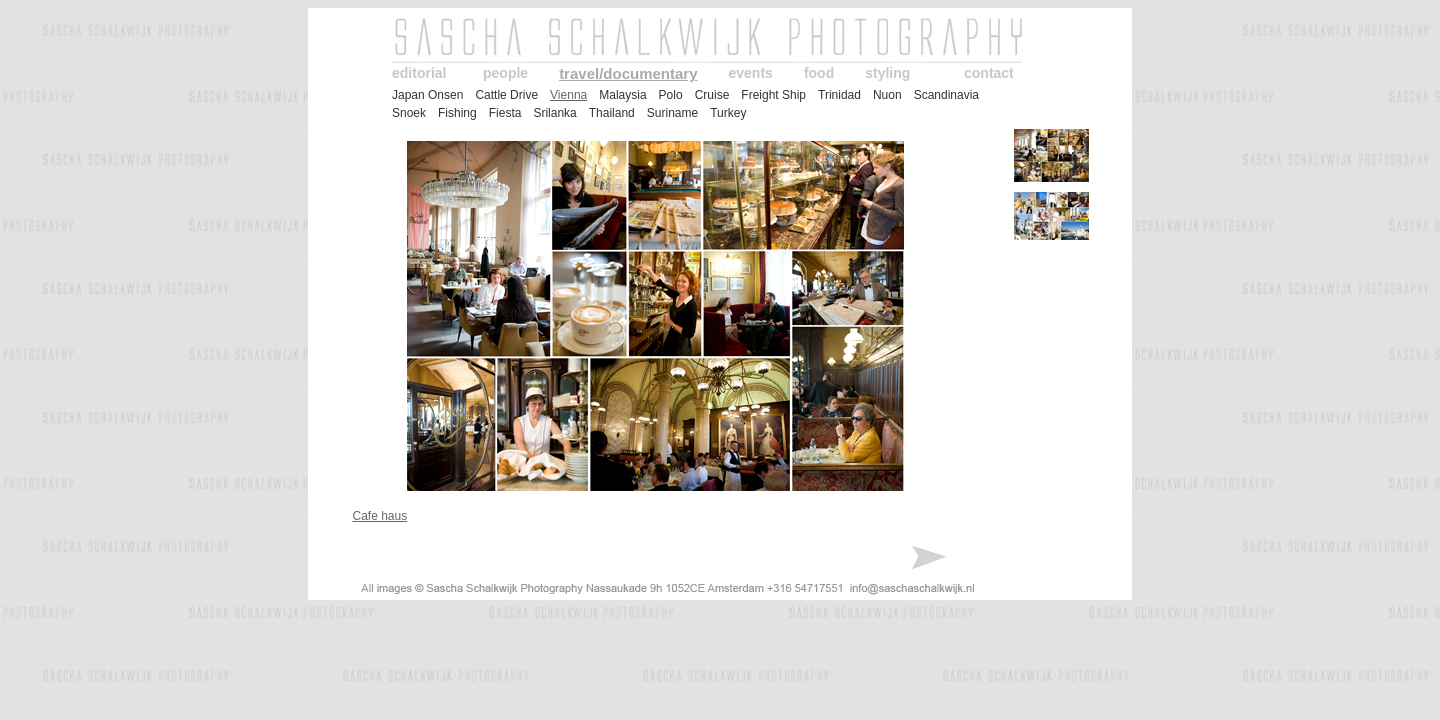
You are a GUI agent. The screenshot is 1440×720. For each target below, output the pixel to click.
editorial (419, 73)
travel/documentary (628, 73)
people (505, 73)
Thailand (612, 113)
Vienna (568, 95)
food (819, 73)
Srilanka (554, 113)
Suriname (672, 113)
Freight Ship (773, 95)
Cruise (712, 95)
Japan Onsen (427, 95)
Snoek (409, 113)
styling (887, 73)
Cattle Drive (506, 95)
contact (989, 73)
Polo (671, 95)
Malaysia (622, 95)
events (751, 73)
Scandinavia (946, 95)
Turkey (728, 113)
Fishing (457, 113)
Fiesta (505, 113)
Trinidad (839, 95)
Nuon (887, 95)
